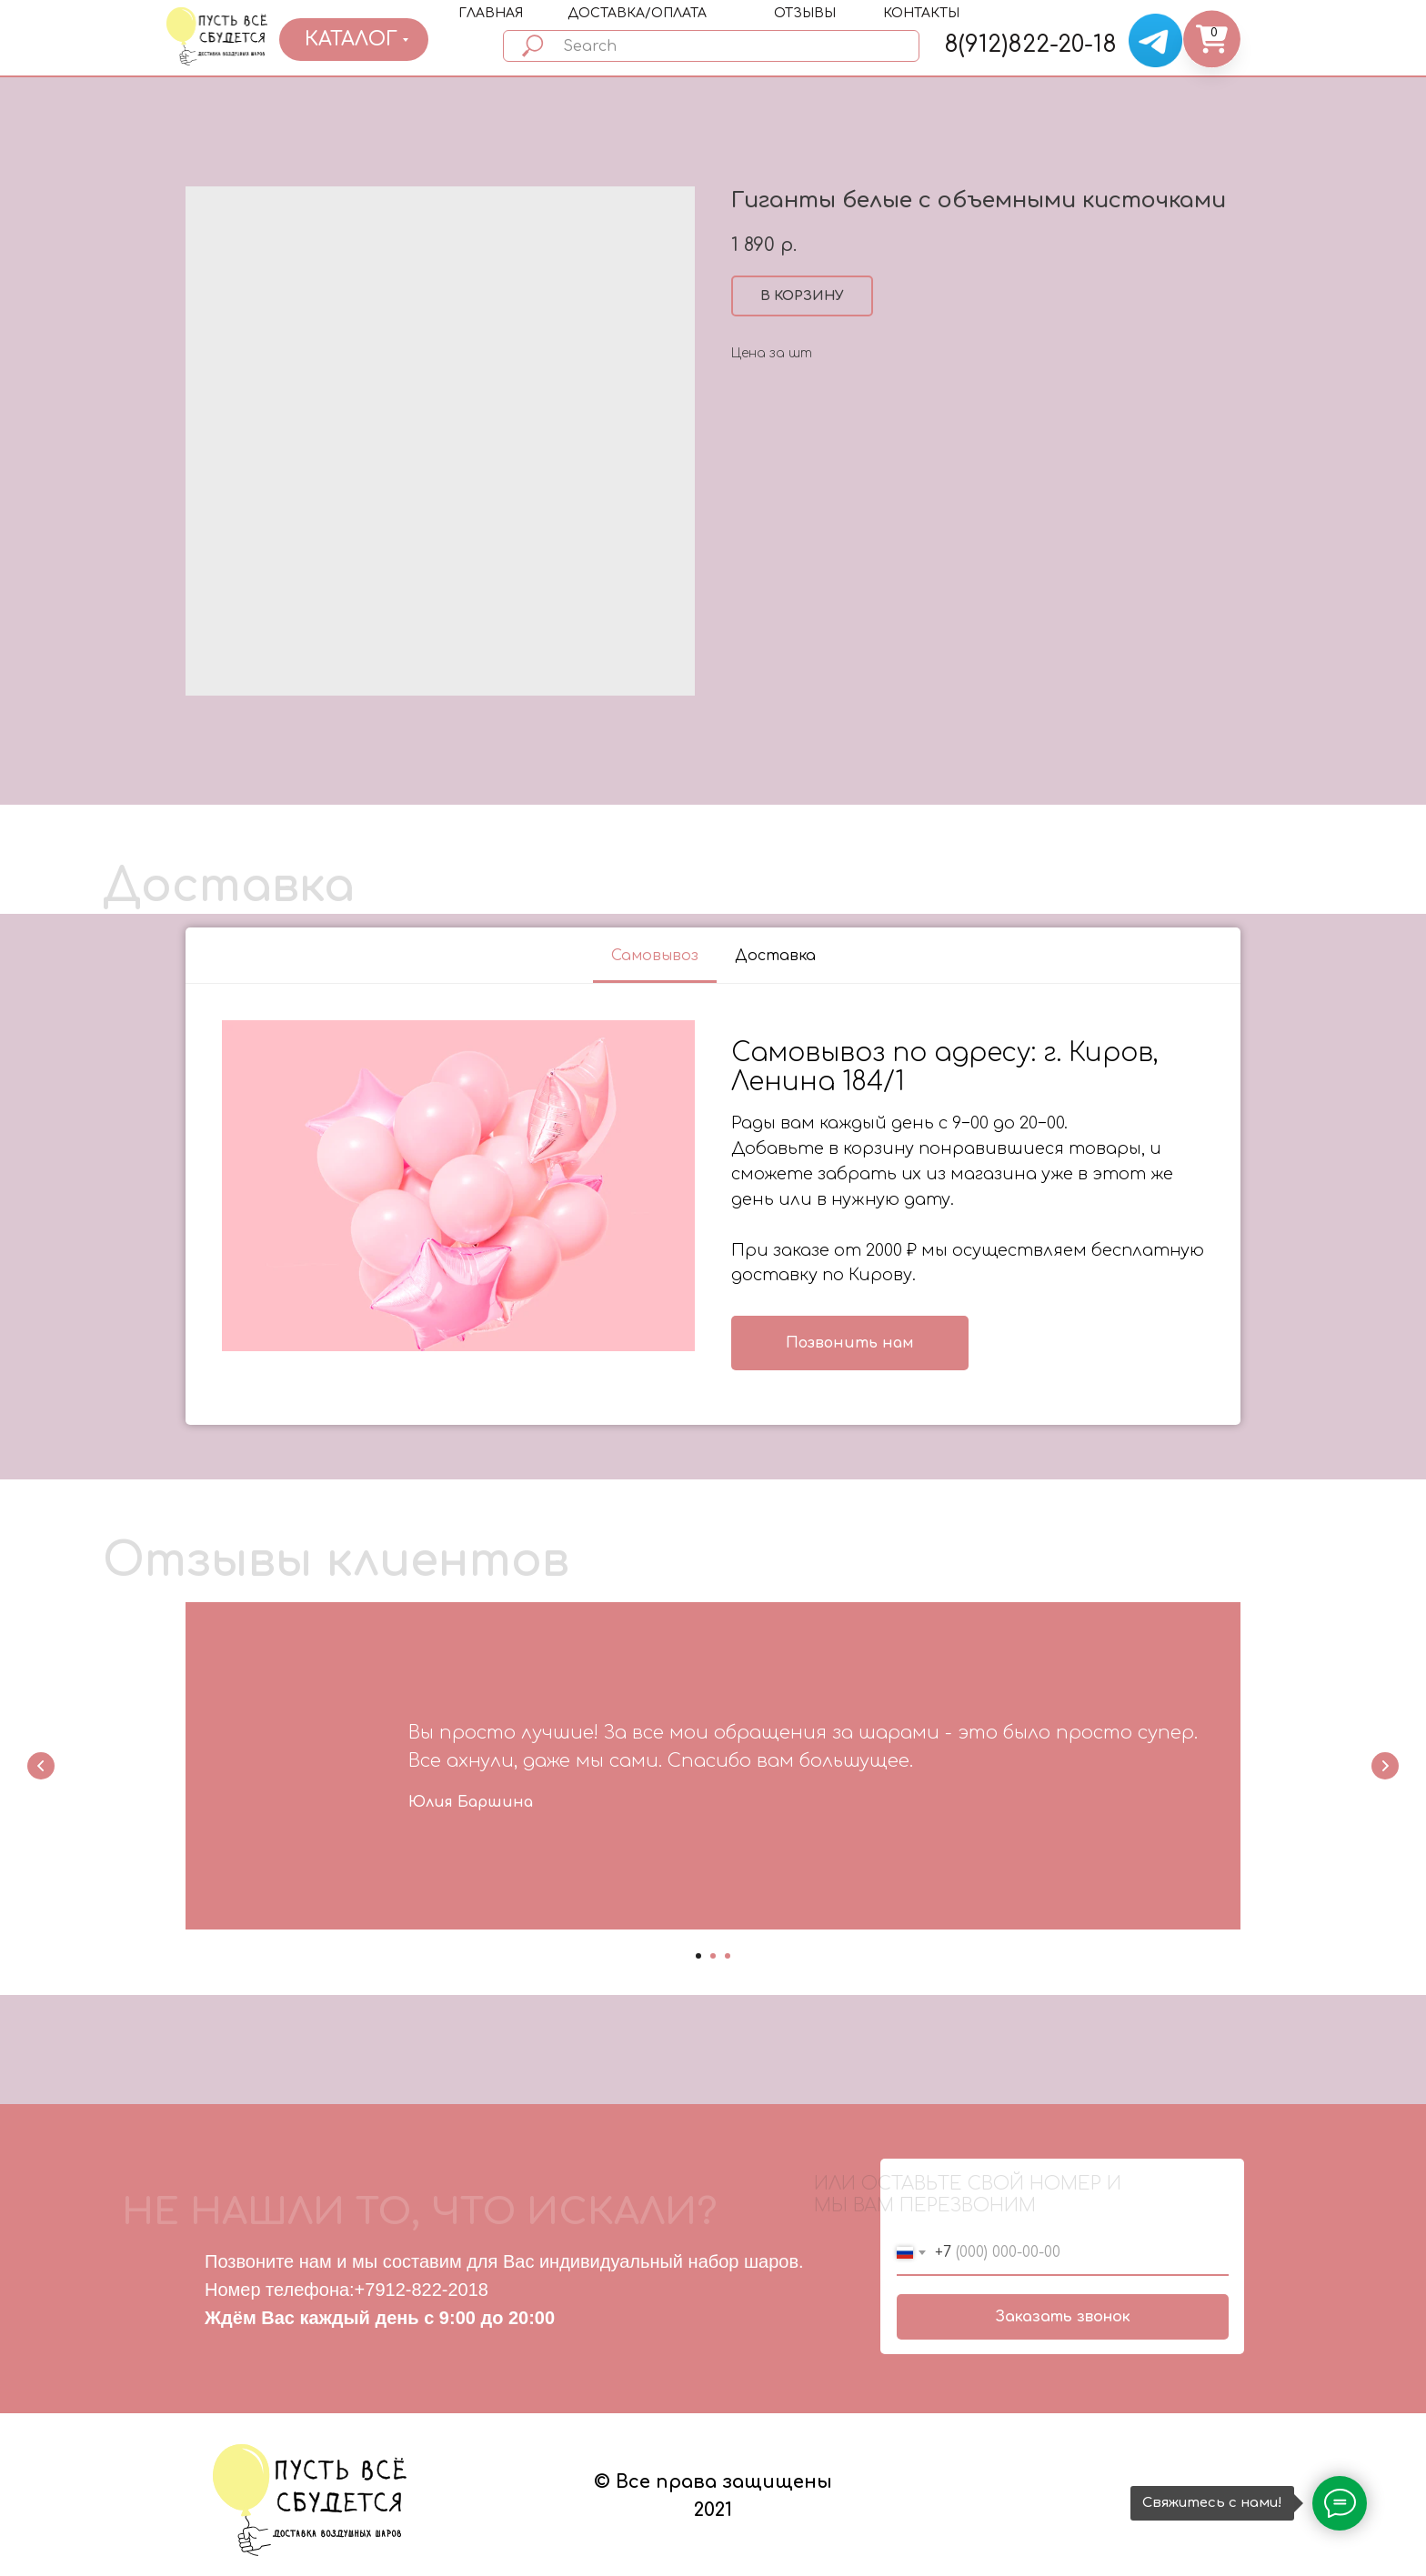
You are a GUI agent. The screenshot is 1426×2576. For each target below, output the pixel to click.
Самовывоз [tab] (654, 955)
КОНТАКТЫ (921, 13)
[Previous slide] (41, 1765)
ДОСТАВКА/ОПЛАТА (637, 13)
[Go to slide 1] (698, 1956)
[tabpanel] (713, 1205)
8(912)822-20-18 (1030, 44)
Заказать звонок (1063, 2317)
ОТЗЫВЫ (805, 13)
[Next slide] (1385, 1765)
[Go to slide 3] (727, 1956)
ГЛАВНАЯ (490, 13)
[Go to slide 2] (713, 1956)
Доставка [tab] (775, 955)
